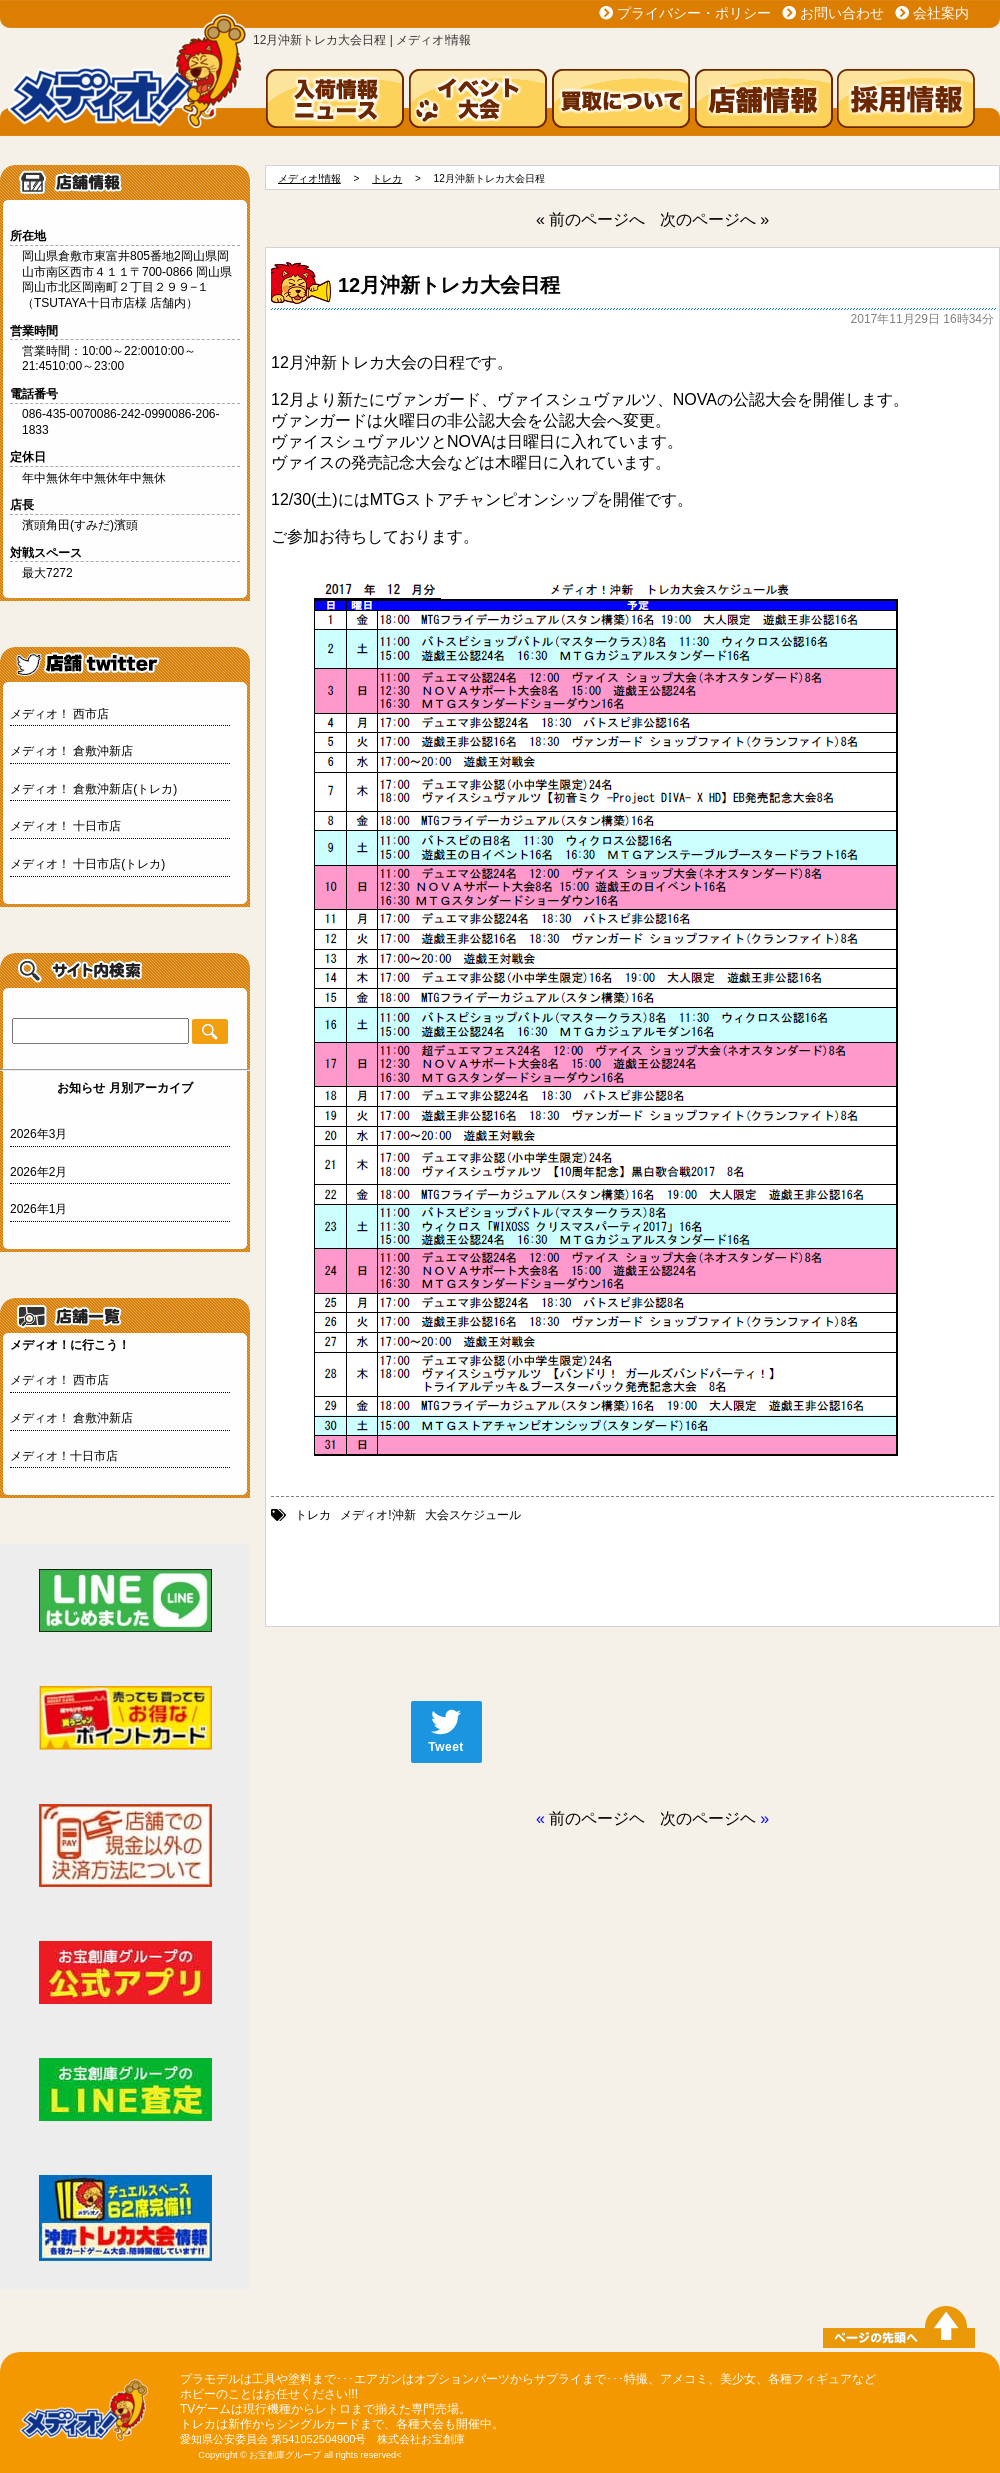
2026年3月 (38, 1134)
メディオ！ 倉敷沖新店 (71, 751)
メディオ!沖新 (377, 1515)
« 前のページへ (590, 219)
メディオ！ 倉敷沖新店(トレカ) (93, 789)
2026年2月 (38, 1172)
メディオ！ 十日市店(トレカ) (87, 864)
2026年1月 (38, 1209)
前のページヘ (597, 1818)
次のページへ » (714, 219)
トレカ (313, 1515)
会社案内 (941, 13)
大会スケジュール (473, 1515)
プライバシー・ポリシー (694, 13)
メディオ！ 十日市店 (65, 826)
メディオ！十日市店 (64, 1456)
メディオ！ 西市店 (59, 714)
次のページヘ (708, 1818)
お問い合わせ (842, 13)
